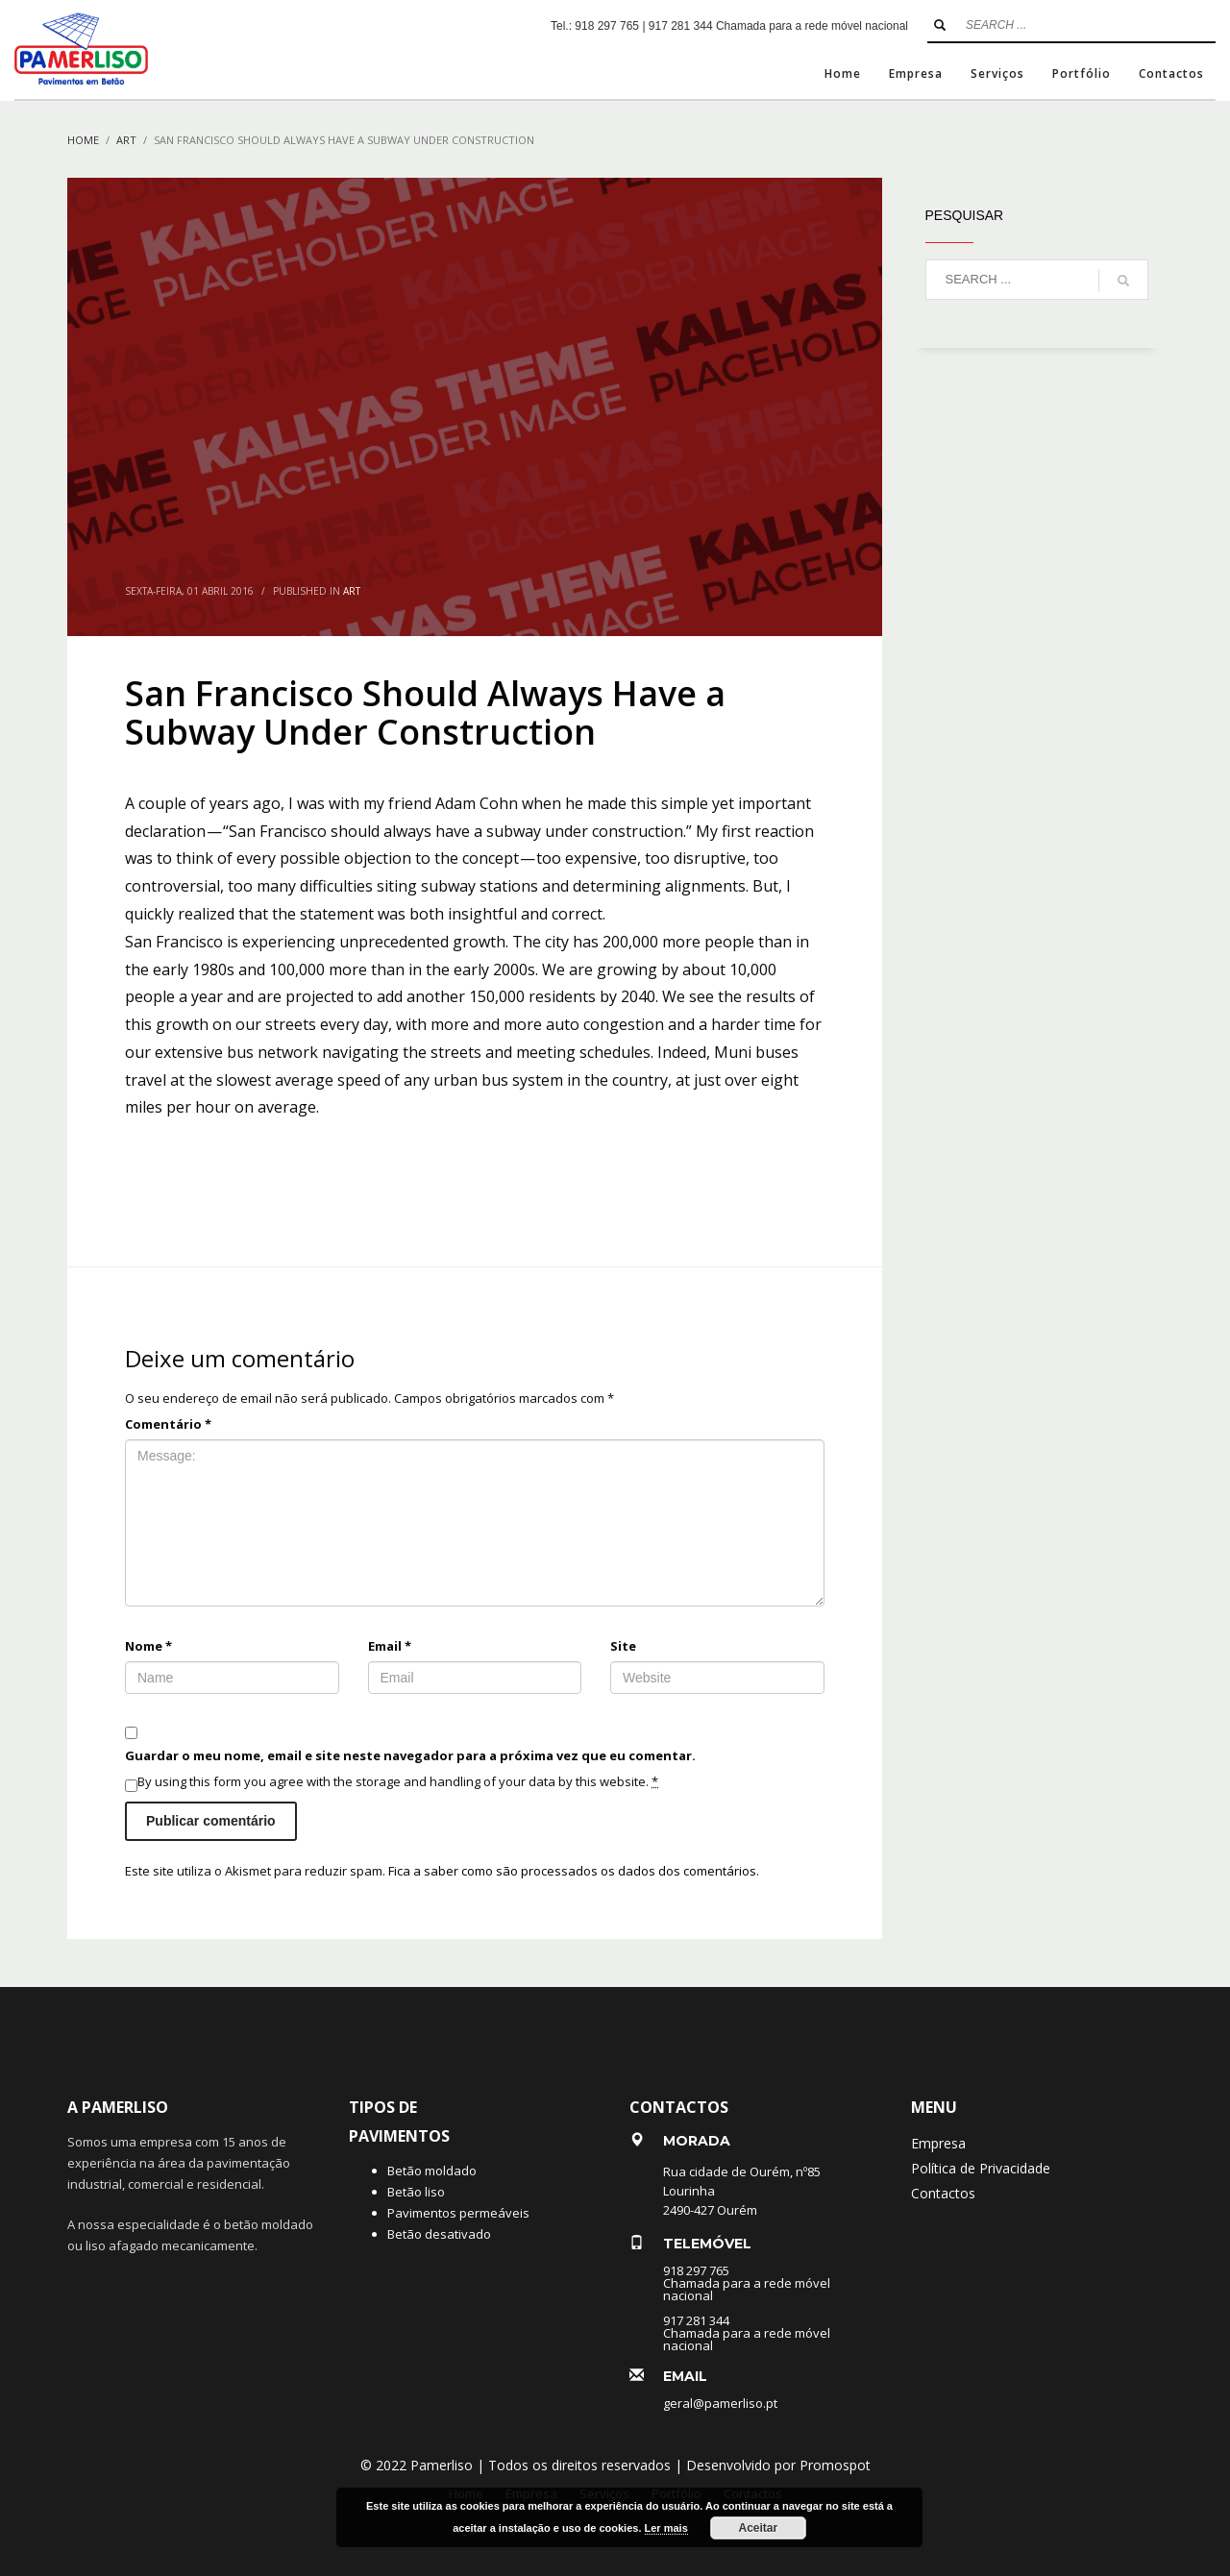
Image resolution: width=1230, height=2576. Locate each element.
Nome (148, 1646)
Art (351, 591)
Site (623, 1646)
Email (389, 1646)
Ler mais (666, 2528)
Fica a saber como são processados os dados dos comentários (572, 1870)
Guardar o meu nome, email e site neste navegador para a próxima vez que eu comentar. (410, 1755)
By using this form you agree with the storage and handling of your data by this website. (397, 1781)
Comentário (168, 1424)
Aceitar (757, 2528)
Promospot (835, 2465)
